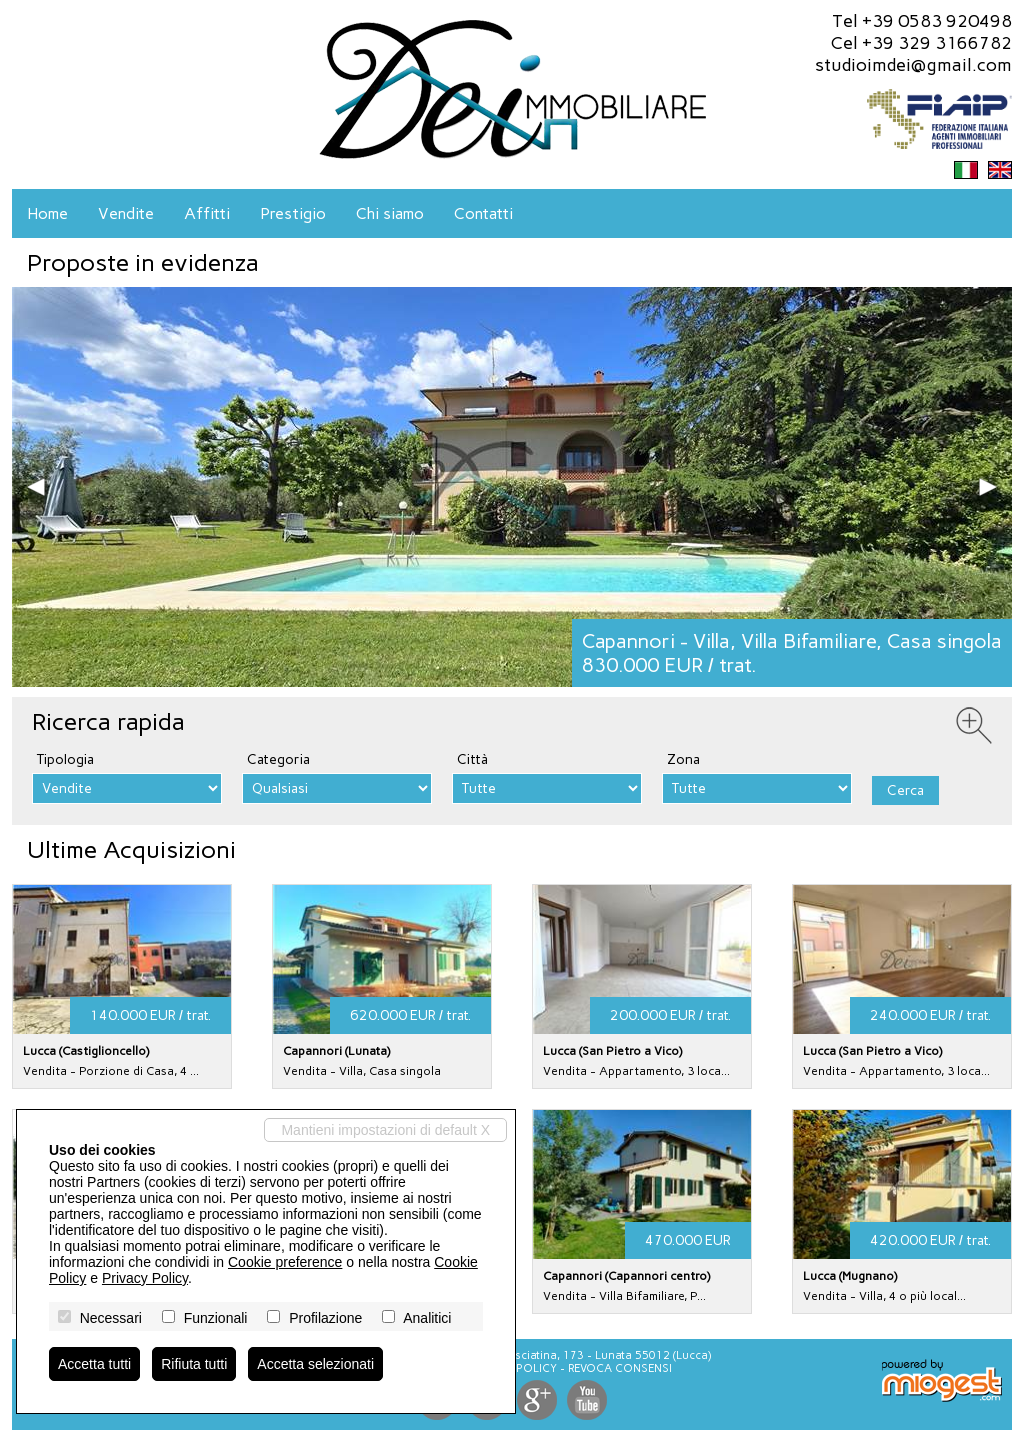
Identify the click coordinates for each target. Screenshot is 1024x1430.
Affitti (207, 213)
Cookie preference (285, 1262)
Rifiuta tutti (194, 1364)
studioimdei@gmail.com (913, 65)
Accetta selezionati (315, 1364)
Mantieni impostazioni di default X (385, 1130)
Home (47, 213)
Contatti (483, 213)
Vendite (126, 213)
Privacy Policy (145, 1278)
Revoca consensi (620, 1368)
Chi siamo (390, 213)
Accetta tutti (94, 1364)
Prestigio (293, 213)
